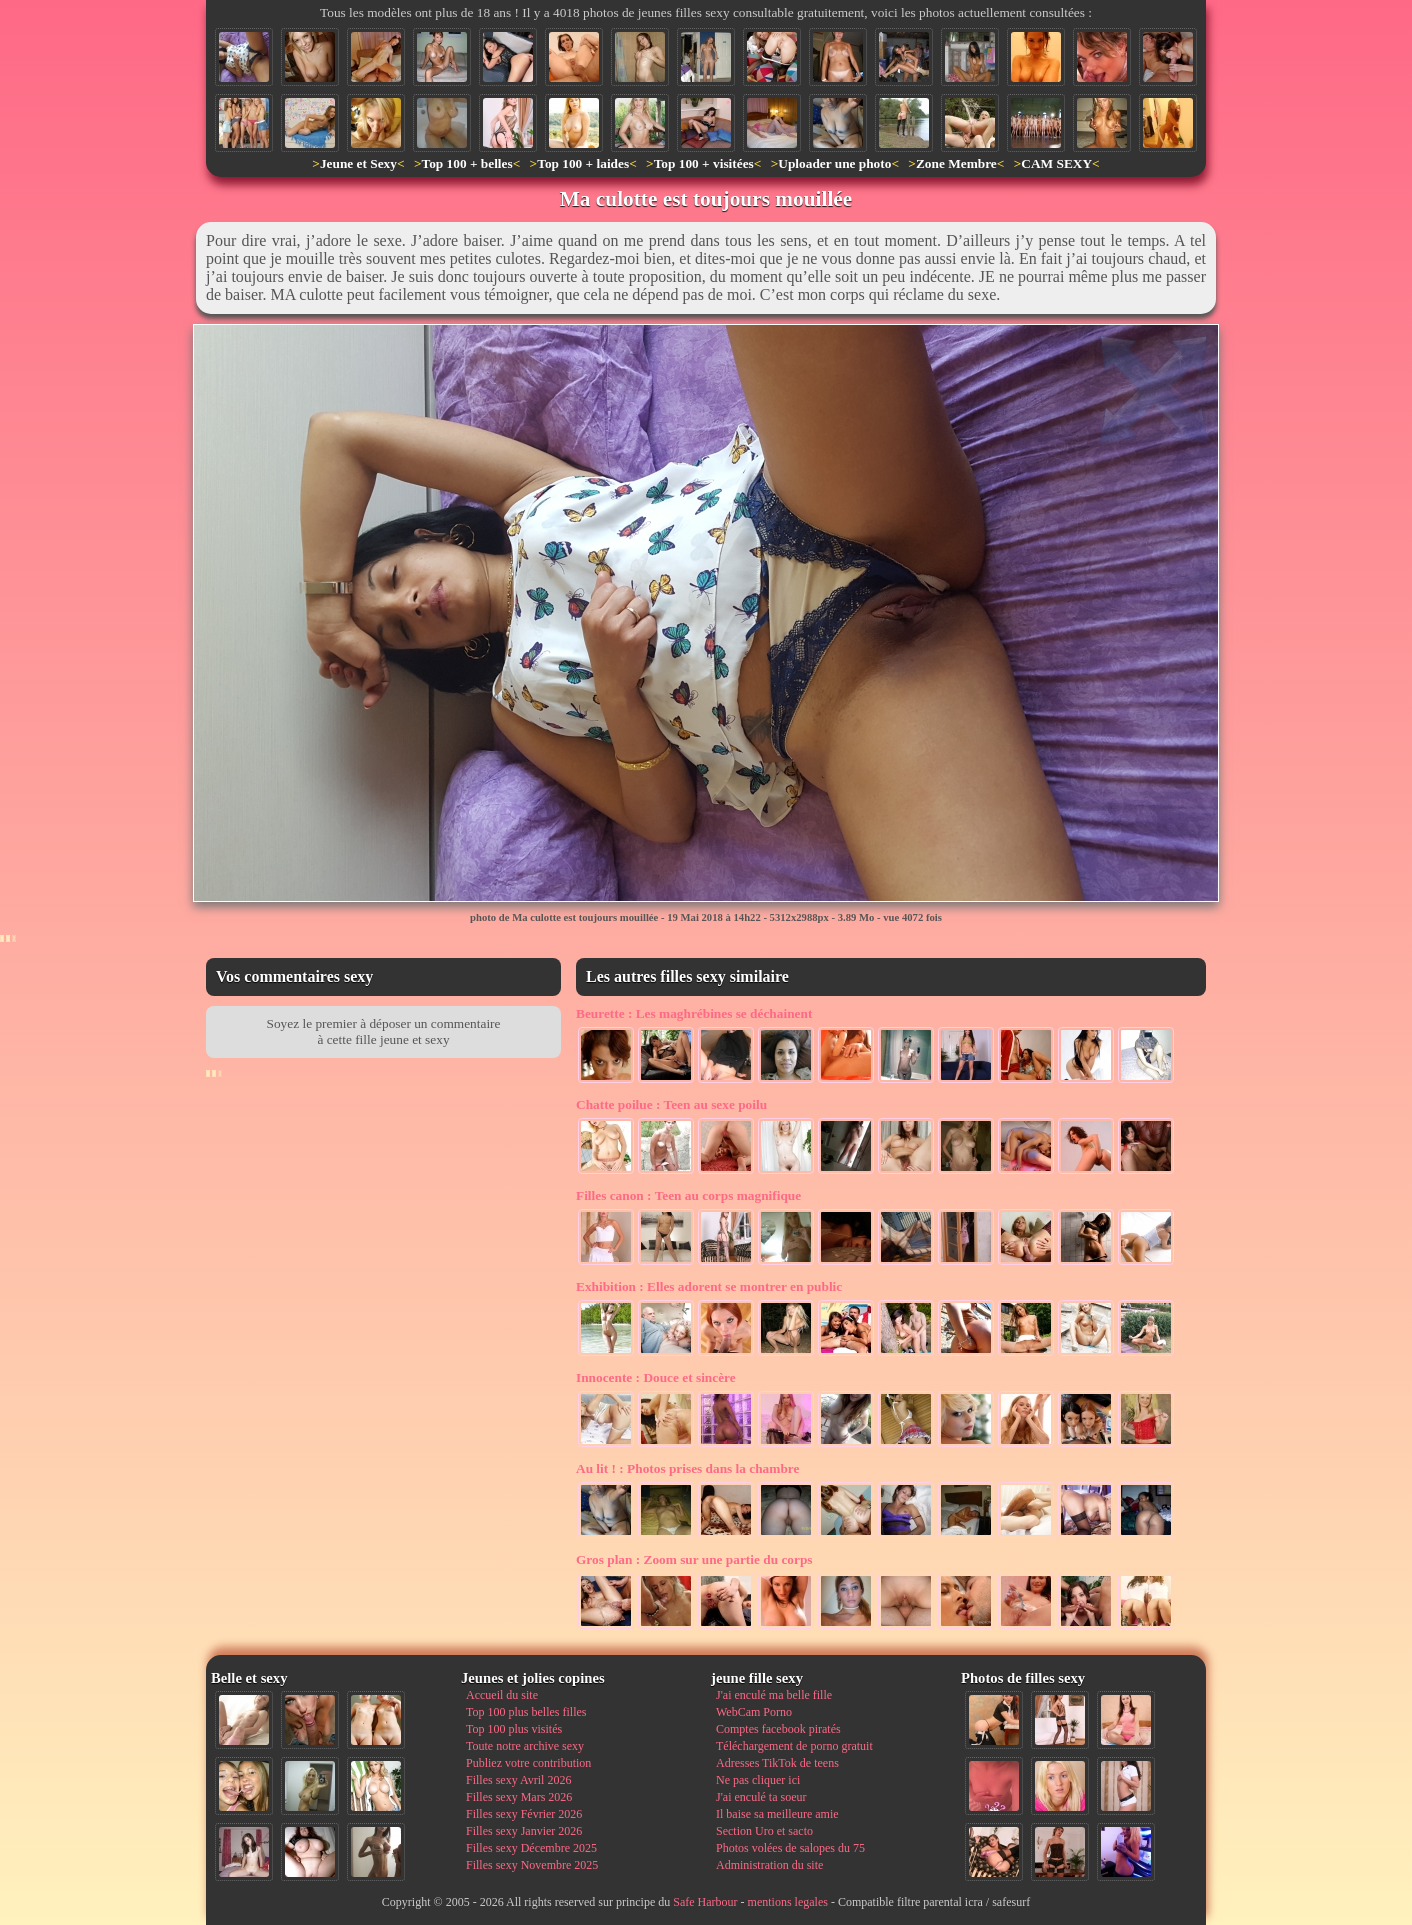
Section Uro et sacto (764, 1831)
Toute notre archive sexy (525, 1746)
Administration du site (769, 1865)
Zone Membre (956, 163)
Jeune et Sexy (358, 163)
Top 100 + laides (583, 163)
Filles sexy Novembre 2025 (532, 1865)
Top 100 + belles (466, 163)
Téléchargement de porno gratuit (794, 1746)
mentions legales (788, 1902)
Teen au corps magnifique (688, 1195)
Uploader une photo (834, 163)
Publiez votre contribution (528, 1763)
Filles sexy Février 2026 (524, 1814)
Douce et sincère (656, 1377)
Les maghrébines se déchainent (694, 1013)
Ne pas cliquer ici (758, 1780)
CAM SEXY (1056, 163)
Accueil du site (502, 1695)
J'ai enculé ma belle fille (774, 1695)
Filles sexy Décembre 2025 (531, 1848)
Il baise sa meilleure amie (777, 1814)
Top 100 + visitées (704, 163)
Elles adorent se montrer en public (709, 1286)
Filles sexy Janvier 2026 (524, 1831)
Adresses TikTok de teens (777, 1763)
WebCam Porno (754, 1712)
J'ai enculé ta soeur (761, 1797)
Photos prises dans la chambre (687, 1468)
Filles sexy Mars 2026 (519, 1797)
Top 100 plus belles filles (526, 1712)
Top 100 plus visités (514, 1729)
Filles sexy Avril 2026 (518, 1780)
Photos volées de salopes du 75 (790, 1848)
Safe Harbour (705, 1902)
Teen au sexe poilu (671, 1104)
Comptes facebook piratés (778, 1729)
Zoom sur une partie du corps (694, 1559)
